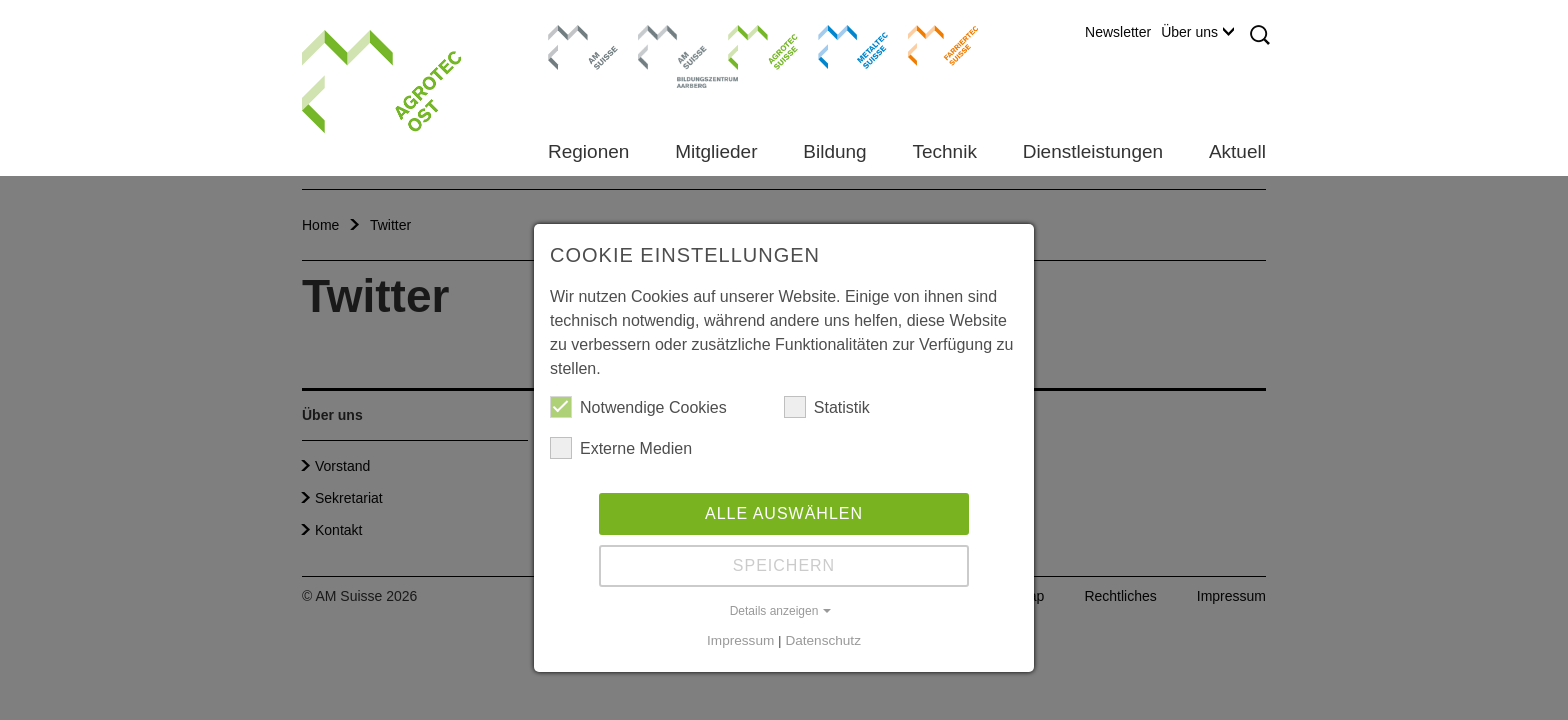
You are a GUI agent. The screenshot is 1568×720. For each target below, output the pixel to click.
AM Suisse (576, 35)
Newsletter (1118, 32)
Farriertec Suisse (933, 45)
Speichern (784, 565)
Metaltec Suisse (840, 45)
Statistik (827, 407)
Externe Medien (621, 448)
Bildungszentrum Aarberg (673, 45)
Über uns (1197, 32)
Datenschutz (823, 640)
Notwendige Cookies (638, 407)
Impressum (740, 640)
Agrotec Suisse (748, 45)
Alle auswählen (784, 513)
